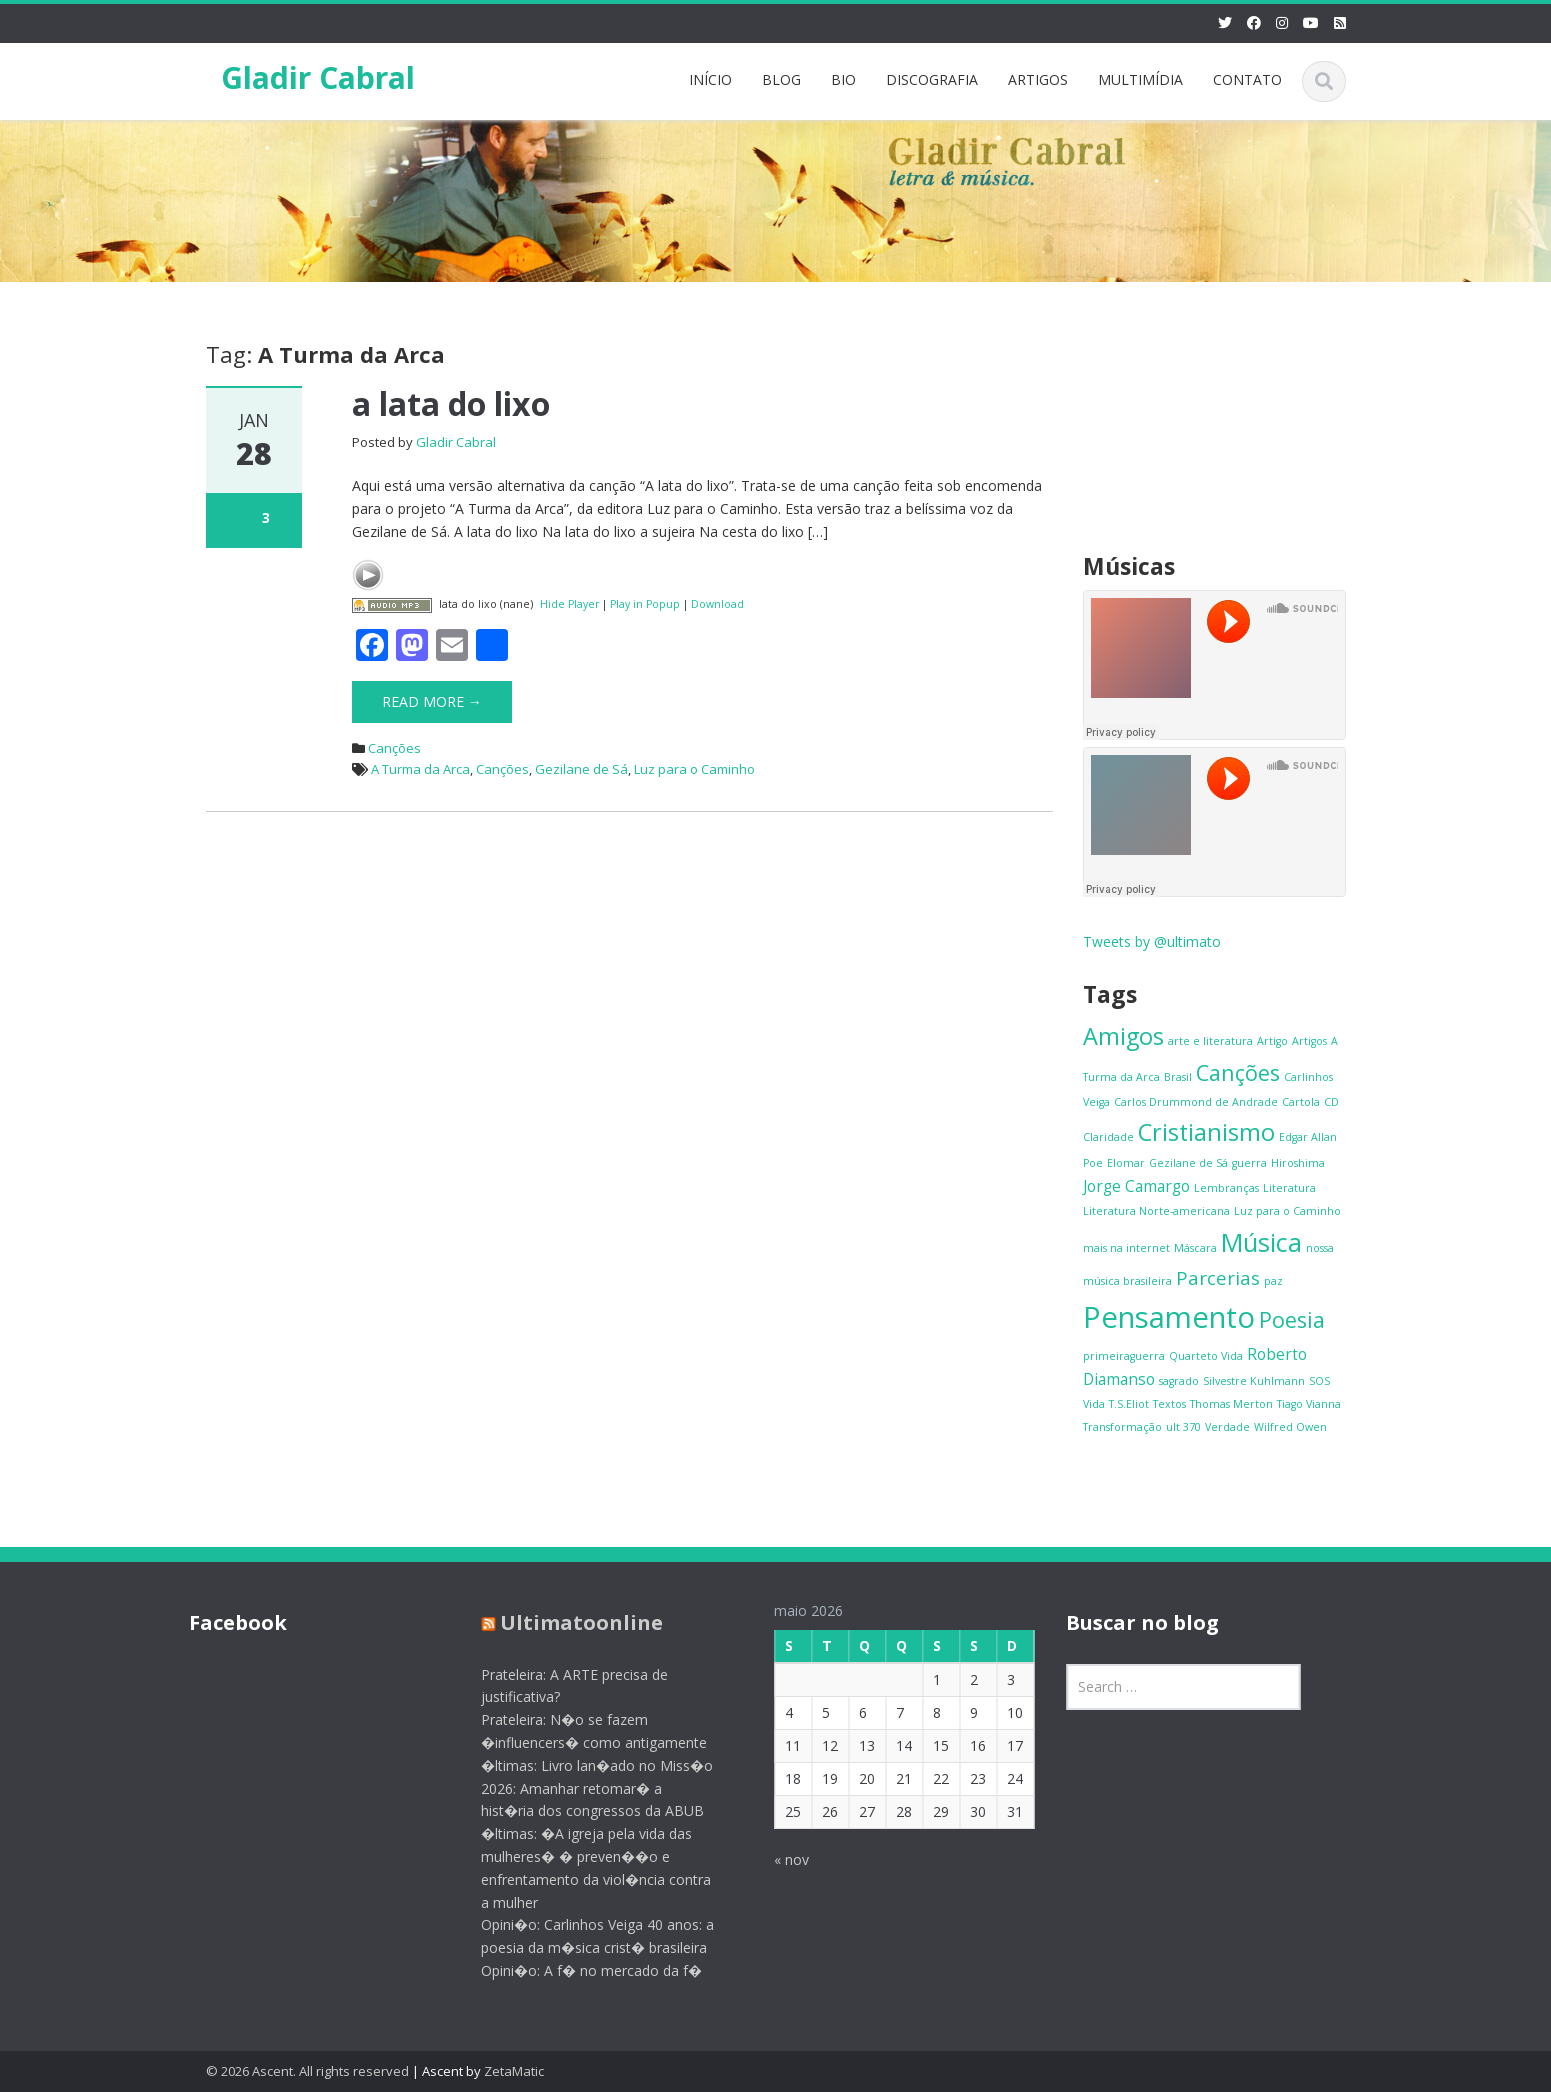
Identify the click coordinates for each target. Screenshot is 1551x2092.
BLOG (781, 79)
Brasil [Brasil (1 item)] (1178, 1077)
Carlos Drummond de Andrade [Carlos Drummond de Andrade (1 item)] (1196, 1102)
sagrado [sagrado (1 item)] (1179, 1381)
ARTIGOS (1038, 79)
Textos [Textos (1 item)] (1169, 1404)
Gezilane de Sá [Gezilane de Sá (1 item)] (1188, 1163)
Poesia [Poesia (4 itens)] (1292, 1319)
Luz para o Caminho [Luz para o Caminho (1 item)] (1287, 1211)
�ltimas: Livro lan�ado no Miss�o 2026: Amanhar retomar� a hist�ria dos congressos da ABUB (580, 1788)
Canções (394, 748)
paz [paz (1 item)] (1273, 1281)
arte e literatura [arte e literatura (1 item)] (1210, 1041)
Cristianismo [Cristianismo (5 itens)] (1206, 1132)
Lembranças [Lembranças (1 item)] (1226, 1188)
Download (717, 604)
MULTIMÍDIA (1140, 79)
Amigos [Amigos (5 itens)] (1123, 1036)
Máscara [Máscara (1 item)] (1195, 1248)
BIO (843, 79)
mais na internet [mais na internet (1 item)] (1126, 1248)
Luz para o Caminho (694, 769)
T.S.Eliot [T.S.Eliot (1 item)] (1129, 1404)
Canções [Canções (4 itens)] (1238, 1072)
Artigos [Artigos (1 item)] (1309, 1041)
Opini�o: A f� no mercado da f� (574, 1970)
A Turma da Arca (420, 769)
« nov (774, 1859)
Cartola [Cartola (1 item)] (1301, 1102)
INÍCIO (710, 79)
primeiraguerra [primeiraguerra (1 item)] (1124, 1356)
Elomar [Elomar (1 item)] (1126, 1163)
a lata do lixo (451, 403)
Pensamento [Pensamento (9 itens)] (1169, 1317)
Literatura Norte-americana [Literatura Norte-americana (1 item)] (1156, 1211)
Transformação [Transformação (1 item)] (1122, 1427)
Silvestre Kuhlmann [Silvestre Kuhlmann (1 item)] (1254, 1381)
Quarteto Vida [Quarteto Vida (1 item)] (1206, 1356)
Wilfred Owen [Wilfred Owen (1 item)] (1290, 1427)
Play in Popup (645, 604)
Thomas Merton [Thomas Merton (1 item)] (1231, 1404)
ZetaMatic (514, 2071)
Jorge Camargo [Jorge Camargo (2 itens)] (1136, 1186)
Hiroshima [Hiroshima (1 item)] (1298, 1163)
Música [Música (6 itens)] (1261, 1242)
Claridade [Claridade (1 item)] (1108, 1137)
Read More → (432, 701)
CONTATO (1247, 79)
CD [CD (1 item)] (1331, 1102)
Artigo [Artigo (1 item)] (1272, 1041)
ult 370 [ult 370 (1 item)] (1183, 1427)
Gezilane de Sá (581, 769)
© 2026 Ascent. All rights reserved (307, 2071)
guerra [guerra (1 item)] (1249, 1163)
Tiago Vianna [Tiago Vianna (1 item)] (1309, 1404)
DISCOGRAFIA (932, 79)
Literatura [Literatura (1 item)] (1289, 1188)
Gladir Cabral (318, 77)
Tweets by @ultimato (1152, 941)
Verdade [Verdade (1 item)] (1227, 1427)
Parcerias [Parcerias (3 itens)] (1218, 1277)
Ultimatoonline (564, 1622)
